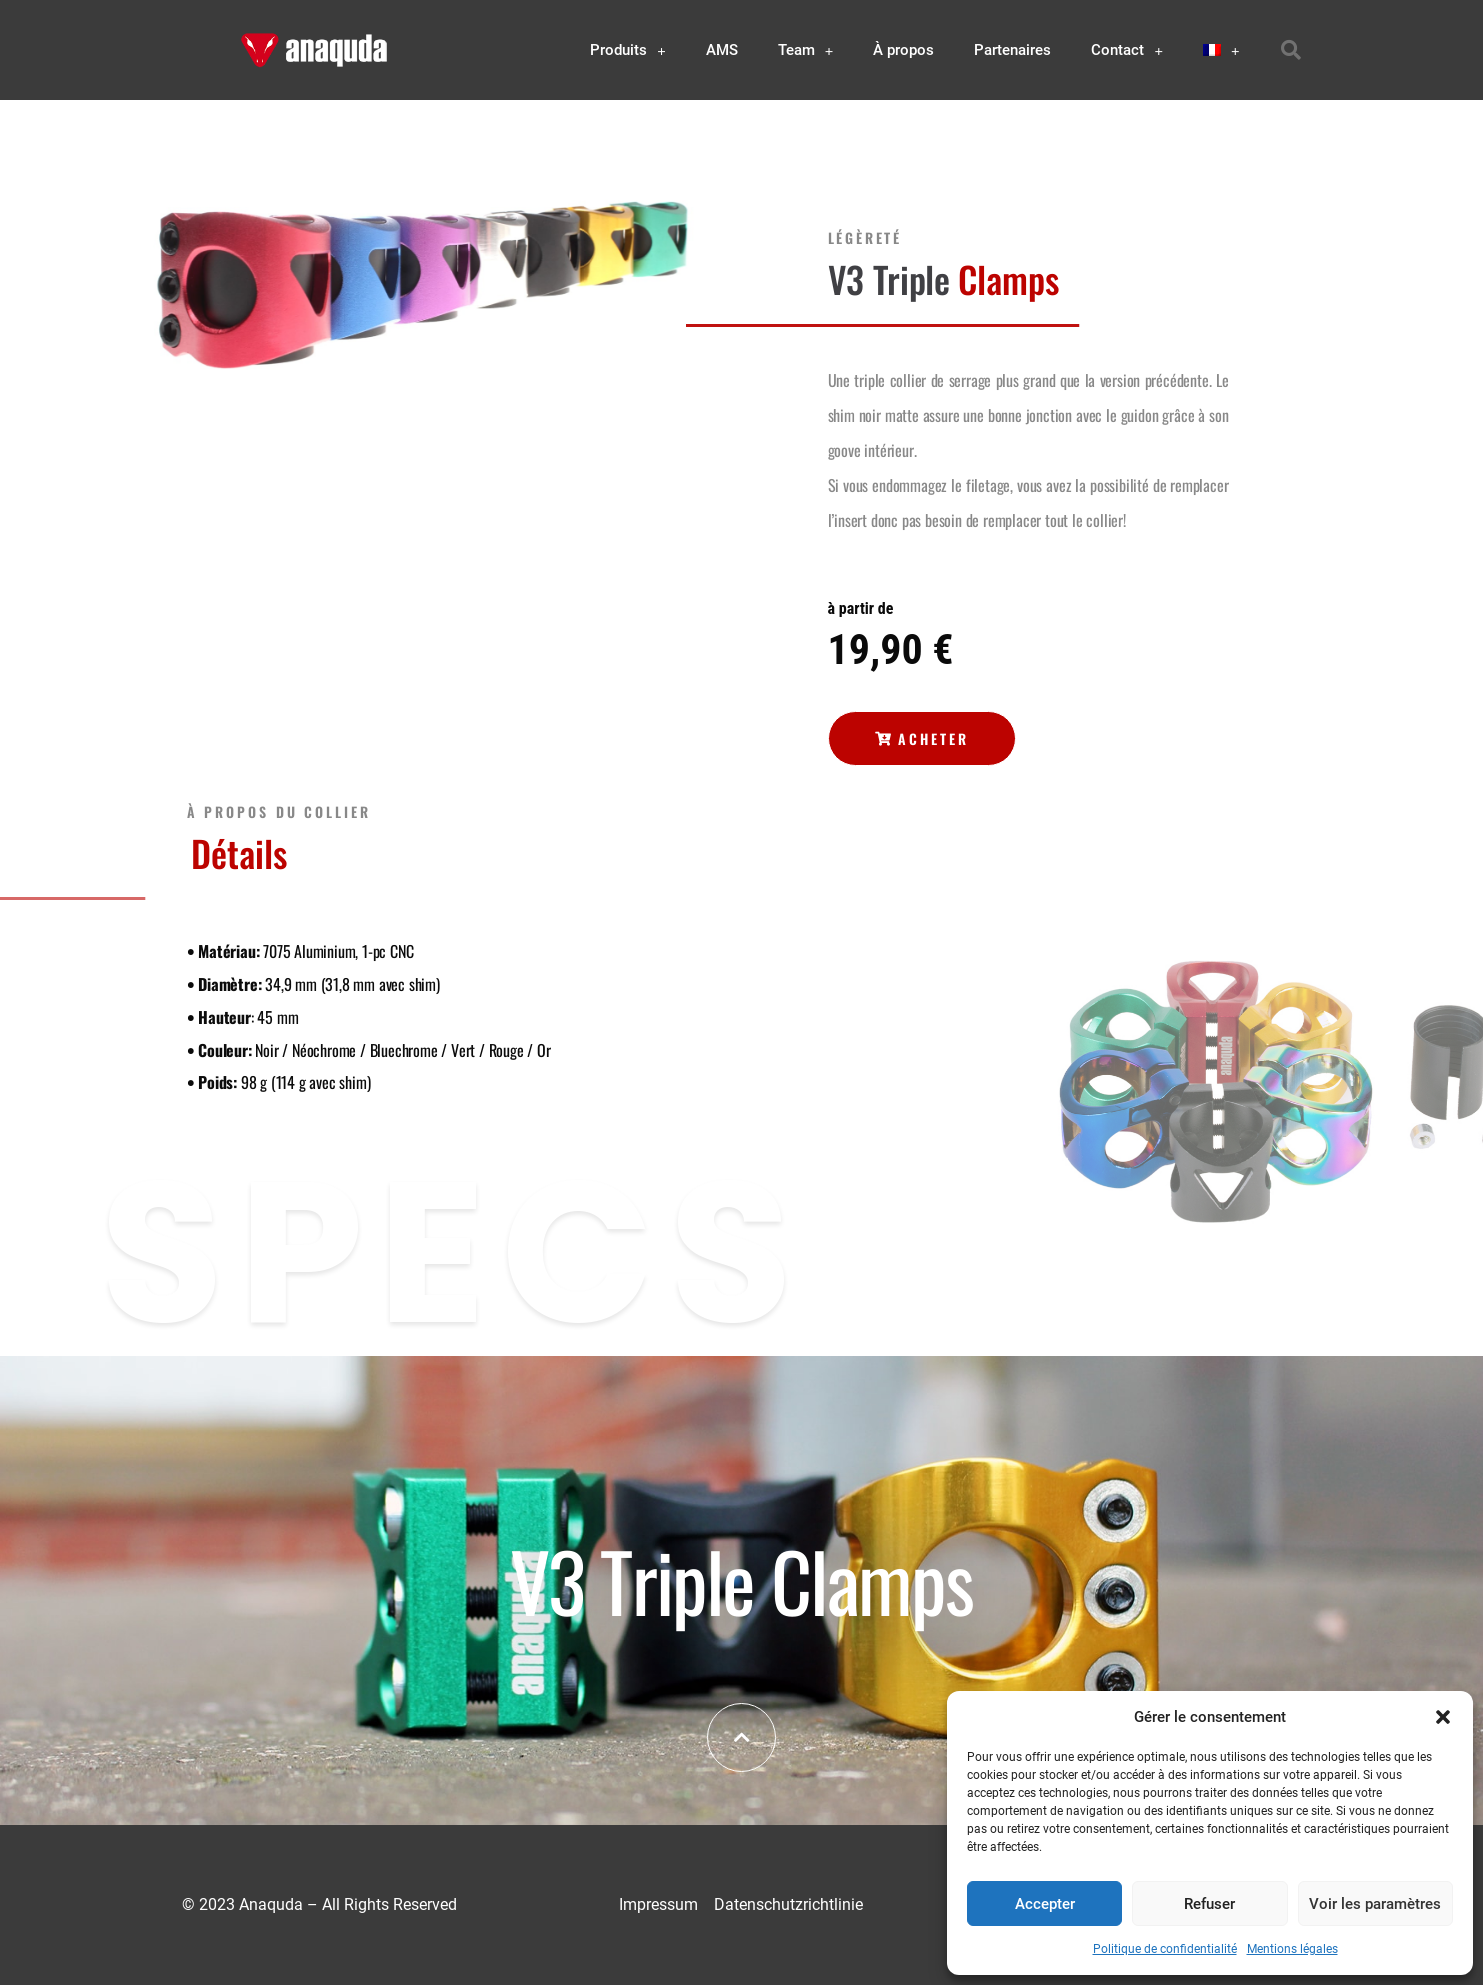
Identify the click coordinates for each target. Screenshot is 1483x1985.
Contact (1127, 50)
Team (806, 50)
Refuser (1209, 1904)
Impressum (658, 1904)
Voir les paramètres (1375, 1904)
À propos (903, 50)
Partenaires (1012, 50)
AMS (722, 50)
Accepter (1045, 1904)
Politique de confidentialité (1165, 1949)
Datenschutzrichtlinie (788, 1904)
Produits (628, 50)
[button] (1443, 1717)
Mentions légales (1292, 1949)
